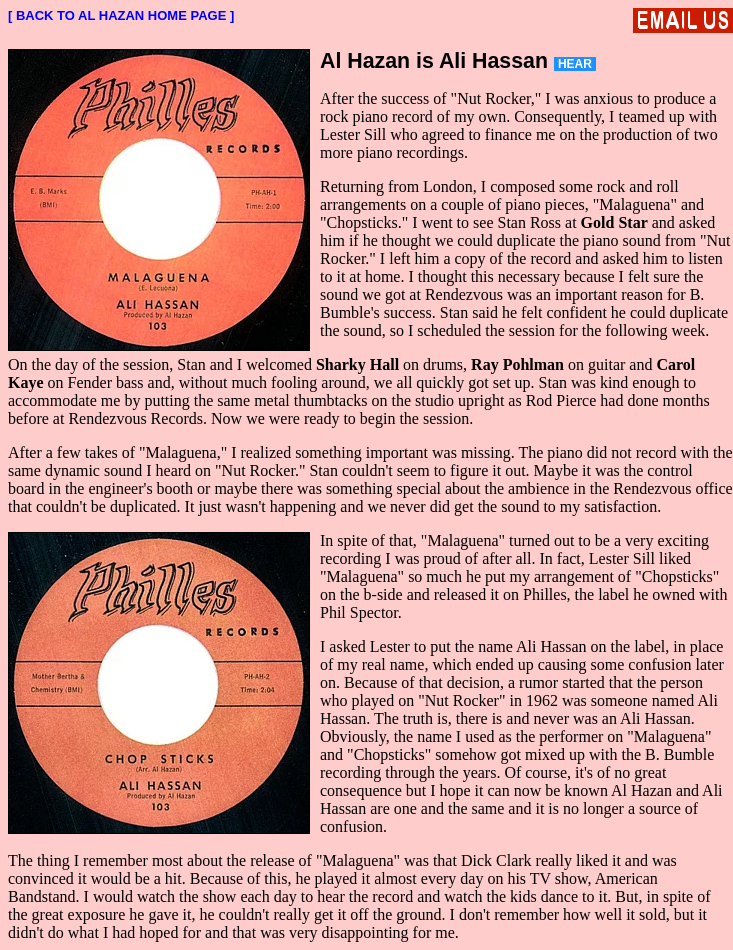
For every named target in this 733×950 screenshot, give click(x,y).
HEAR (575, 64)
